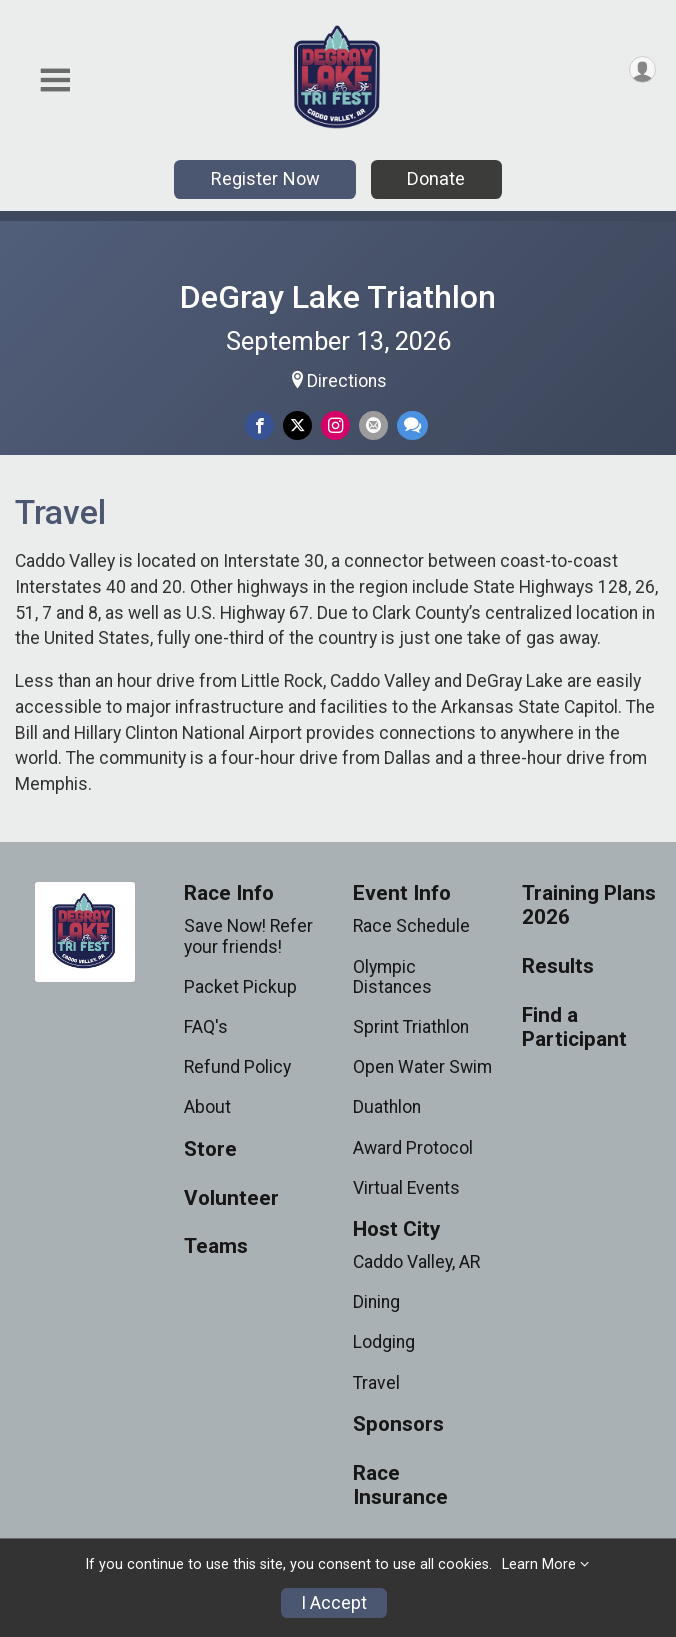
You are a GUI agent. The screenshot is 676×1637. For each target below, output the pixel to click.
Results (558, 966)
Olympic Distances (392, 977)
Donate (436, 178)
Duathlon (387, 1107)
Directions (347, 381)
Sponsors (398, 1424)
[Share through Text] (412, 425)
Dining (376, 1302)
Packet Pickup (240, 987)
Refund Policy (237, 1067)
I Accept (334, 1603)
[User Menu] (642, 69)
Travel (376, 1383)
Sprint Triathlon (411, 1027)
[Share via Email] (373, 425)
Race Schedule (411, 926)
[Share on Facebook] (259, 425)
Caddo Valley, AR (416, 1262)
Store (210, 1149)
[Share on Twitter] (297, 425)
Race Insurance (400, 1485)
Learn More (539, 1564)
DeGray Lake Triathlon (338, 297)
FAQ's (206, 1027)
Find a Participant (574, 1027)
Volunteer (231, 1198)
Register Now (265, 178)
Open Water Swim (422, 1067)
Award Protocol (413, 1148)
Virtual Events (406, 1188)
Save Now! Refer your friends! (248, 936)
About (207, 1107)
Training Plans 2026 (589, 905)
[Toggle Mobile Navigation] (55, 80)
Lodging (384, 1342)
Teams (216, 1246)
